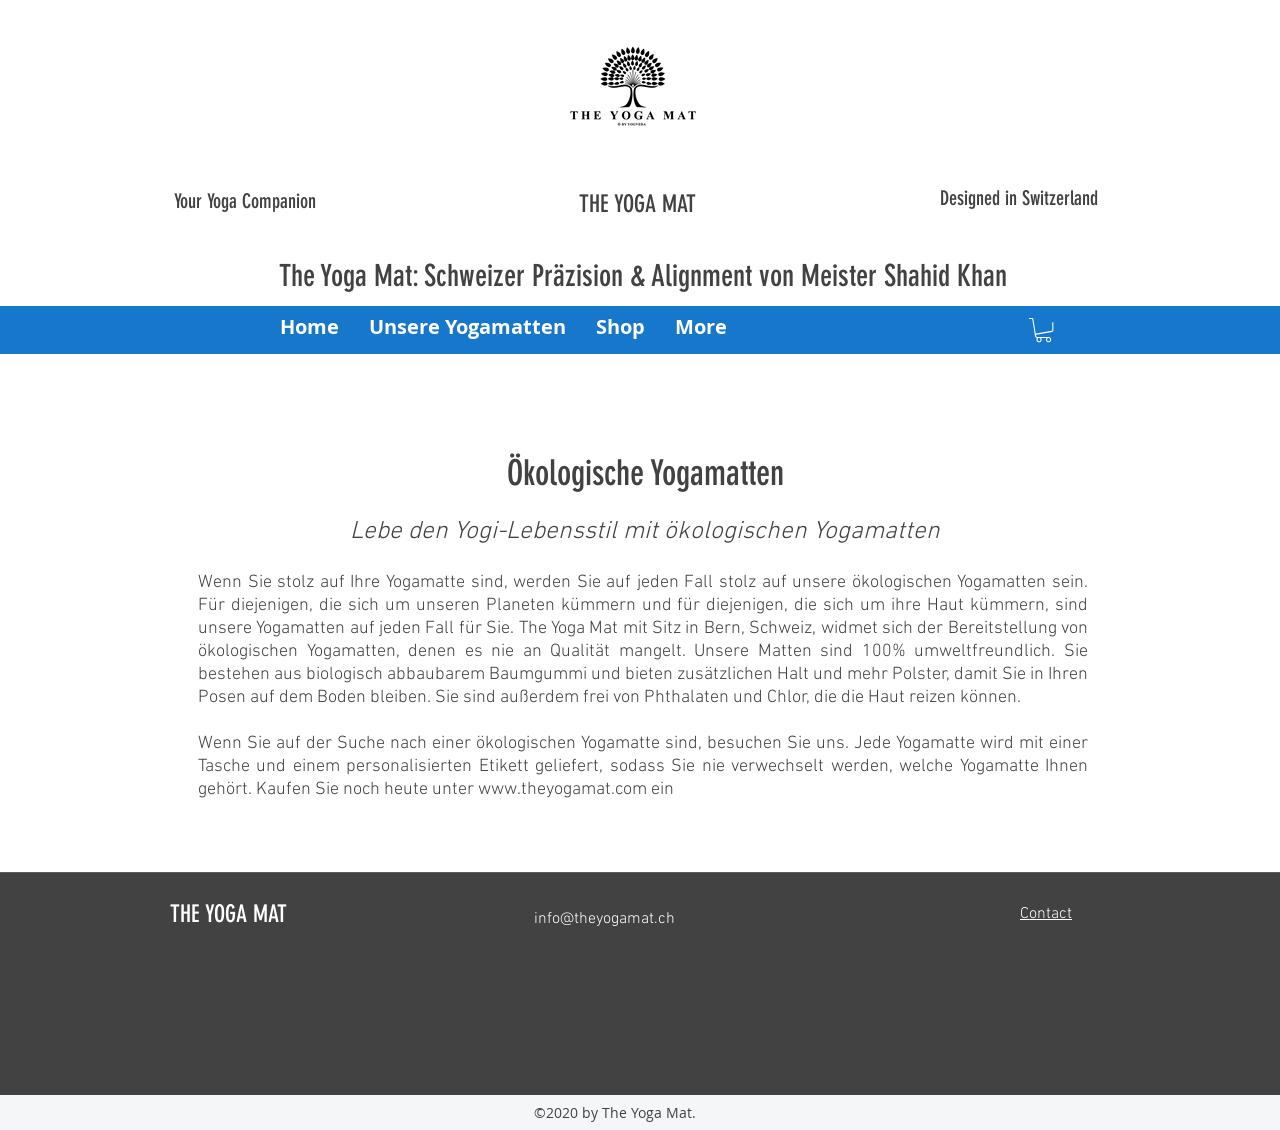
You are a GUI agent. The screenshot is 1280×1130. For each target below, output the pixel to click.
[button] (1043, 330)
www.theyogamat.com (562, 789)
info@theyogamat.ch (604, 919)
